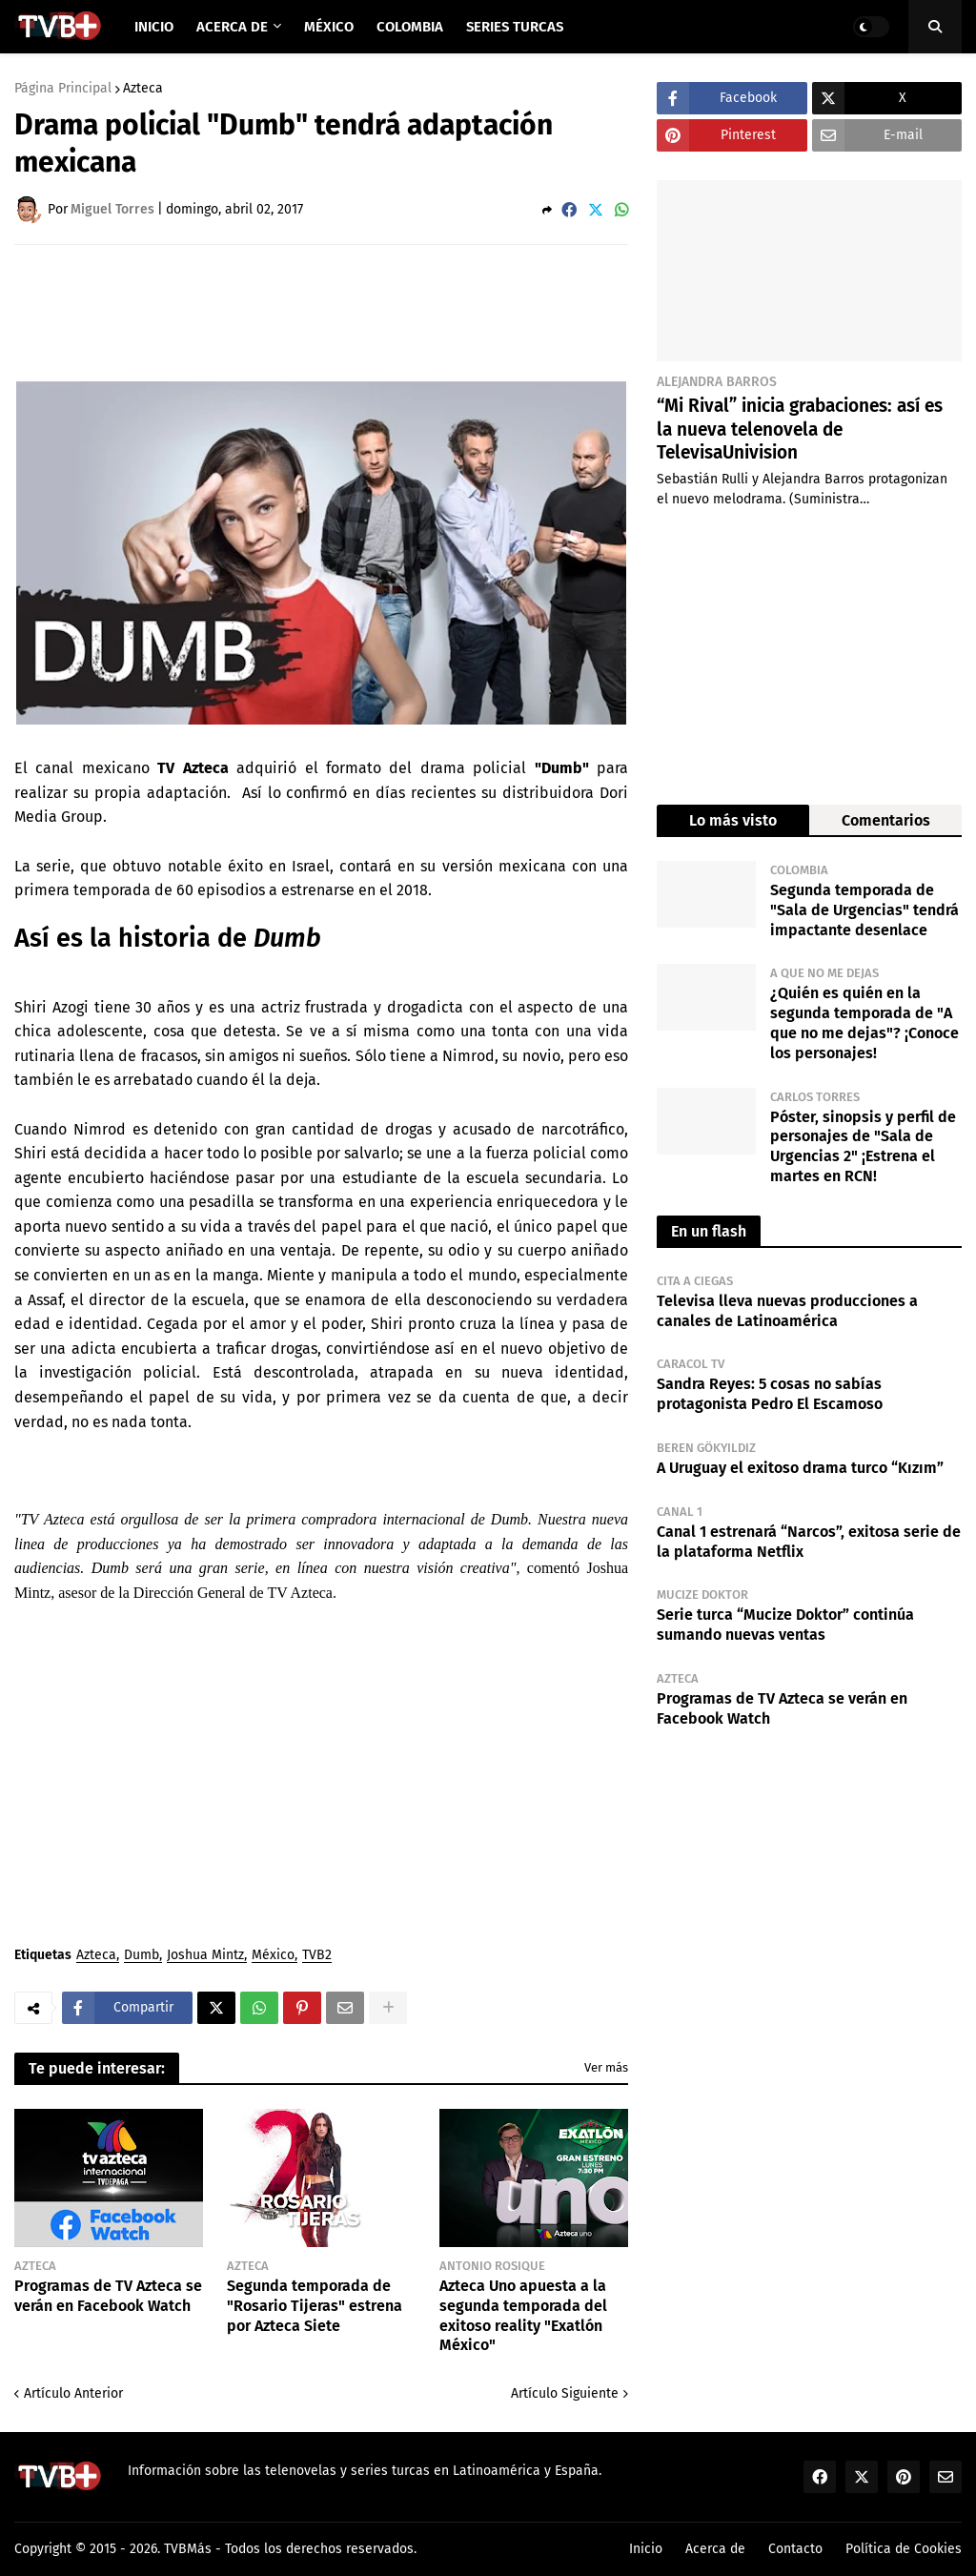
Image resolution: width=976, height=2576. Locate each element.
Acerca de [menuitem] (232, 26)
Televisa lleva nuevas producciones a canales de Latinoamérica (787, 1311)
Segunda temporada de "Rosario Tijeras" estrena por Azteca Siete (314, 2306)
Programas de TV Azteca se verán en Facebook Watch (108, 2296)
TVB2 (317, 1956)
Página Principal (63, 88)
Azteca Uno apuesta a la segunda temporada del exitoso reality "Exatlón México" (523, 2315)
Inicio (645, 2549)
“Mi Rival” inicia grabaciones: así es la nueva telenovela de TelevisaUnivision (800, 429)
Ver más (606, 2067)
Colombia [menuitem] (409, 26)
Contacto (795, 2549)
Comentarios (886, 820)
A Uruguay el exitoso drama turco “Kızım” (800, 1468)
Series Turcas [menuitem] (514, 26)
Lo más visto (733, 820)
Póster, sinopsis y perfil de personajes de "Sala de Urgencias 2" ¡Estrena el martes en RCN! (863, 1146)
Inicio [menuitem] (153, 26)
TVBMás (188, 2549)
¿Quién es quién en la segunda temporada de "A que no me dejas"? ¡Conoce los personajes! (864, 1022)
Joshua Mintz (205, 1956)
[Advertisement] (361, 312)
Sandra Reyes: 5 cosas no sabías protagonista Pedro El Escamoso (770, 1394)
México (273, 1956)
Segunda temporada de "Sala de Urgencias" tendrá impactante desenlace (864, 910)
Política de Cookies (903, 2549)
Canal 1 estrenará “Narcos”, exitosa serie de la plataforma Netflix (809, 1542)
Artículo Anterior (73, 2393)
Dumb (141, 1956)
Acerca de (715, 2549)
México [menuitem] (329, 26)
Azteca (143, 88)
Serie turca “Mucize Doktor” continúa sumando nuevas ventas (785, 1624)
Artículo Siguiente (565, 2393)
